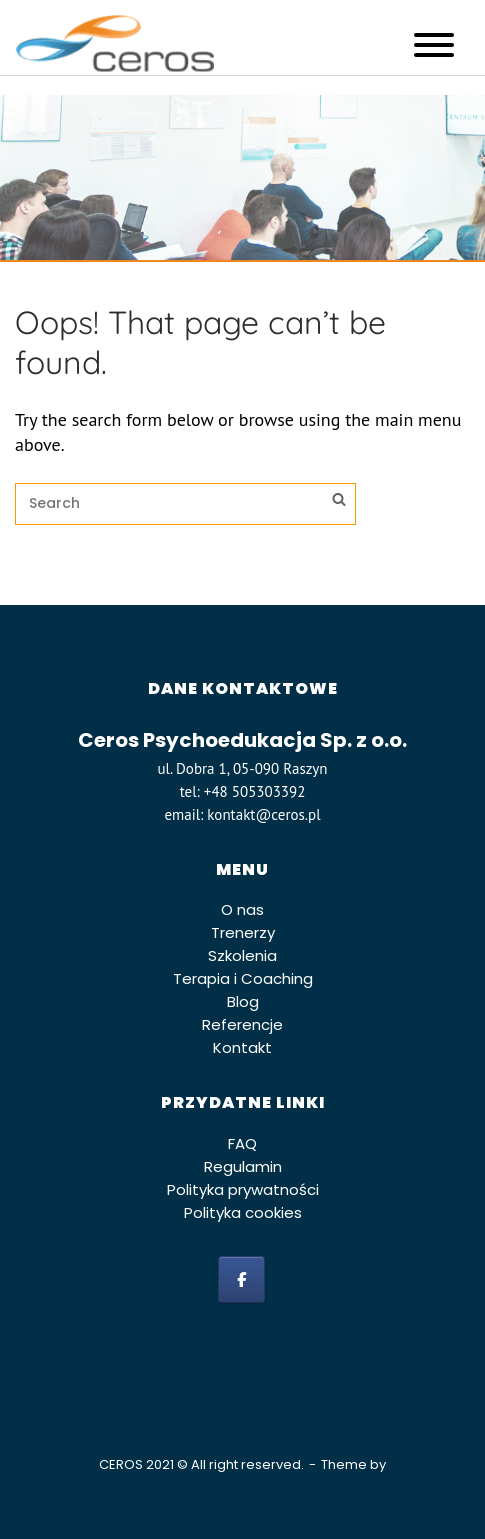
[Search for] (185, 504)
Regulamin (243, 1166)
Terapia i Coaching (243, 978)
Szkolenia (242, 955)
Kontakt (242, 1047)
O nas (242, 909)
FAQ (242, 1143)
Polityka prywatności (243, 1189)
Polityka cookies (243, 1212)
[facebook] (241, 1279)
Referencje (242, 1024)
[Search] (339, 502)
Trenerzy (243, 932)
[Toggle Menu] (434, 45)
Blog (243, 1001)
